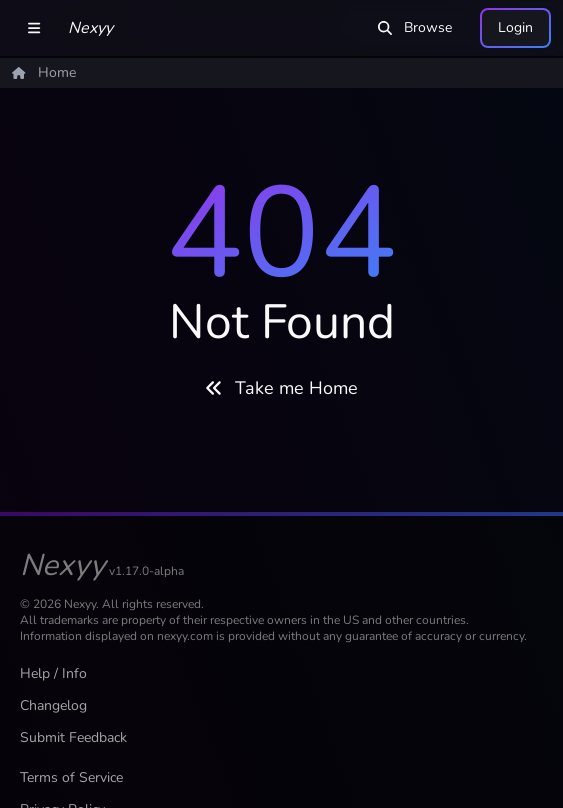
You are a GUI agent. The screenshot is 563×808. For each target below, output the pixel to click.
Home (44, 72)
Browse (415, 27)
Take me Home (281, 388)
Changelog (53, 705)
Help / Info (53, 673)
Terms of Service (71, 777)
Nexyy (90, 28)
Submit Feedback (73, 737)
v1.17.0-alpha (146, 571)
